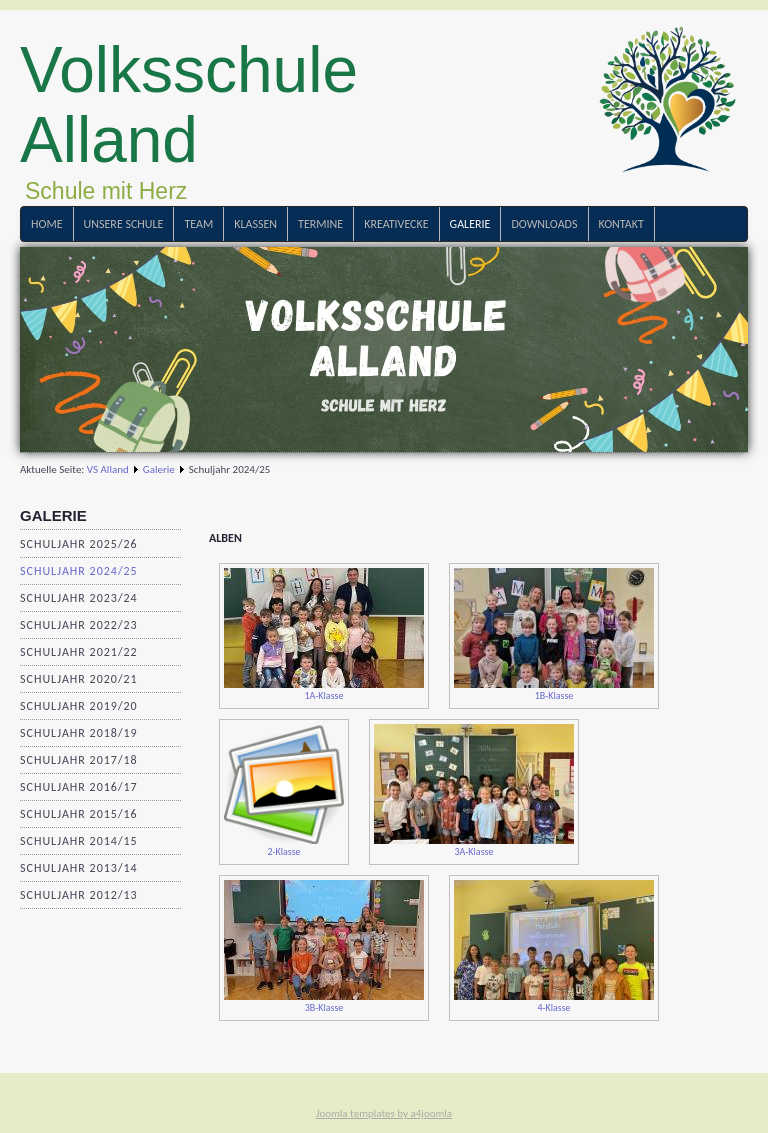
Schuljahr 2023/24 (79, 598)
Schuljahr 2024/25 (79, 571)
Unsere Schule (124, 224)
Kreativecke (396, 224)
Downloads (544, 224)
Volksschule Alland (189, 105)
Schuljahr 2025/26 (79, 544)
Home (47, 224)
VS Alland (108, 469)
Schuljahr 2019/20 (79, 706)
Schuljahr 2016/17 (79, 787)
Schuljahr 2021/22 (79, 652)
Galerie (470, 224)
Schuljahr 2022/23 (79, 625)
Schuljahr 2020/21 (79, 679)
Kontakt (621, 224)
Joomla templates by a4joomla (384, 1113)
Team (198, 224)
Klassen (255, 224)
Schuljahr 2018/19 (79, 733)
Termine (320, 224)
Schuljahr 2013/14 (79, 868)
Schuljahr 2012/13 (79, 895)
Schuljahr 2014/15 (79, 841)
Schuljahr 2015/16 (79, 814)
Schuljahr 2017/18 (79, 760)
